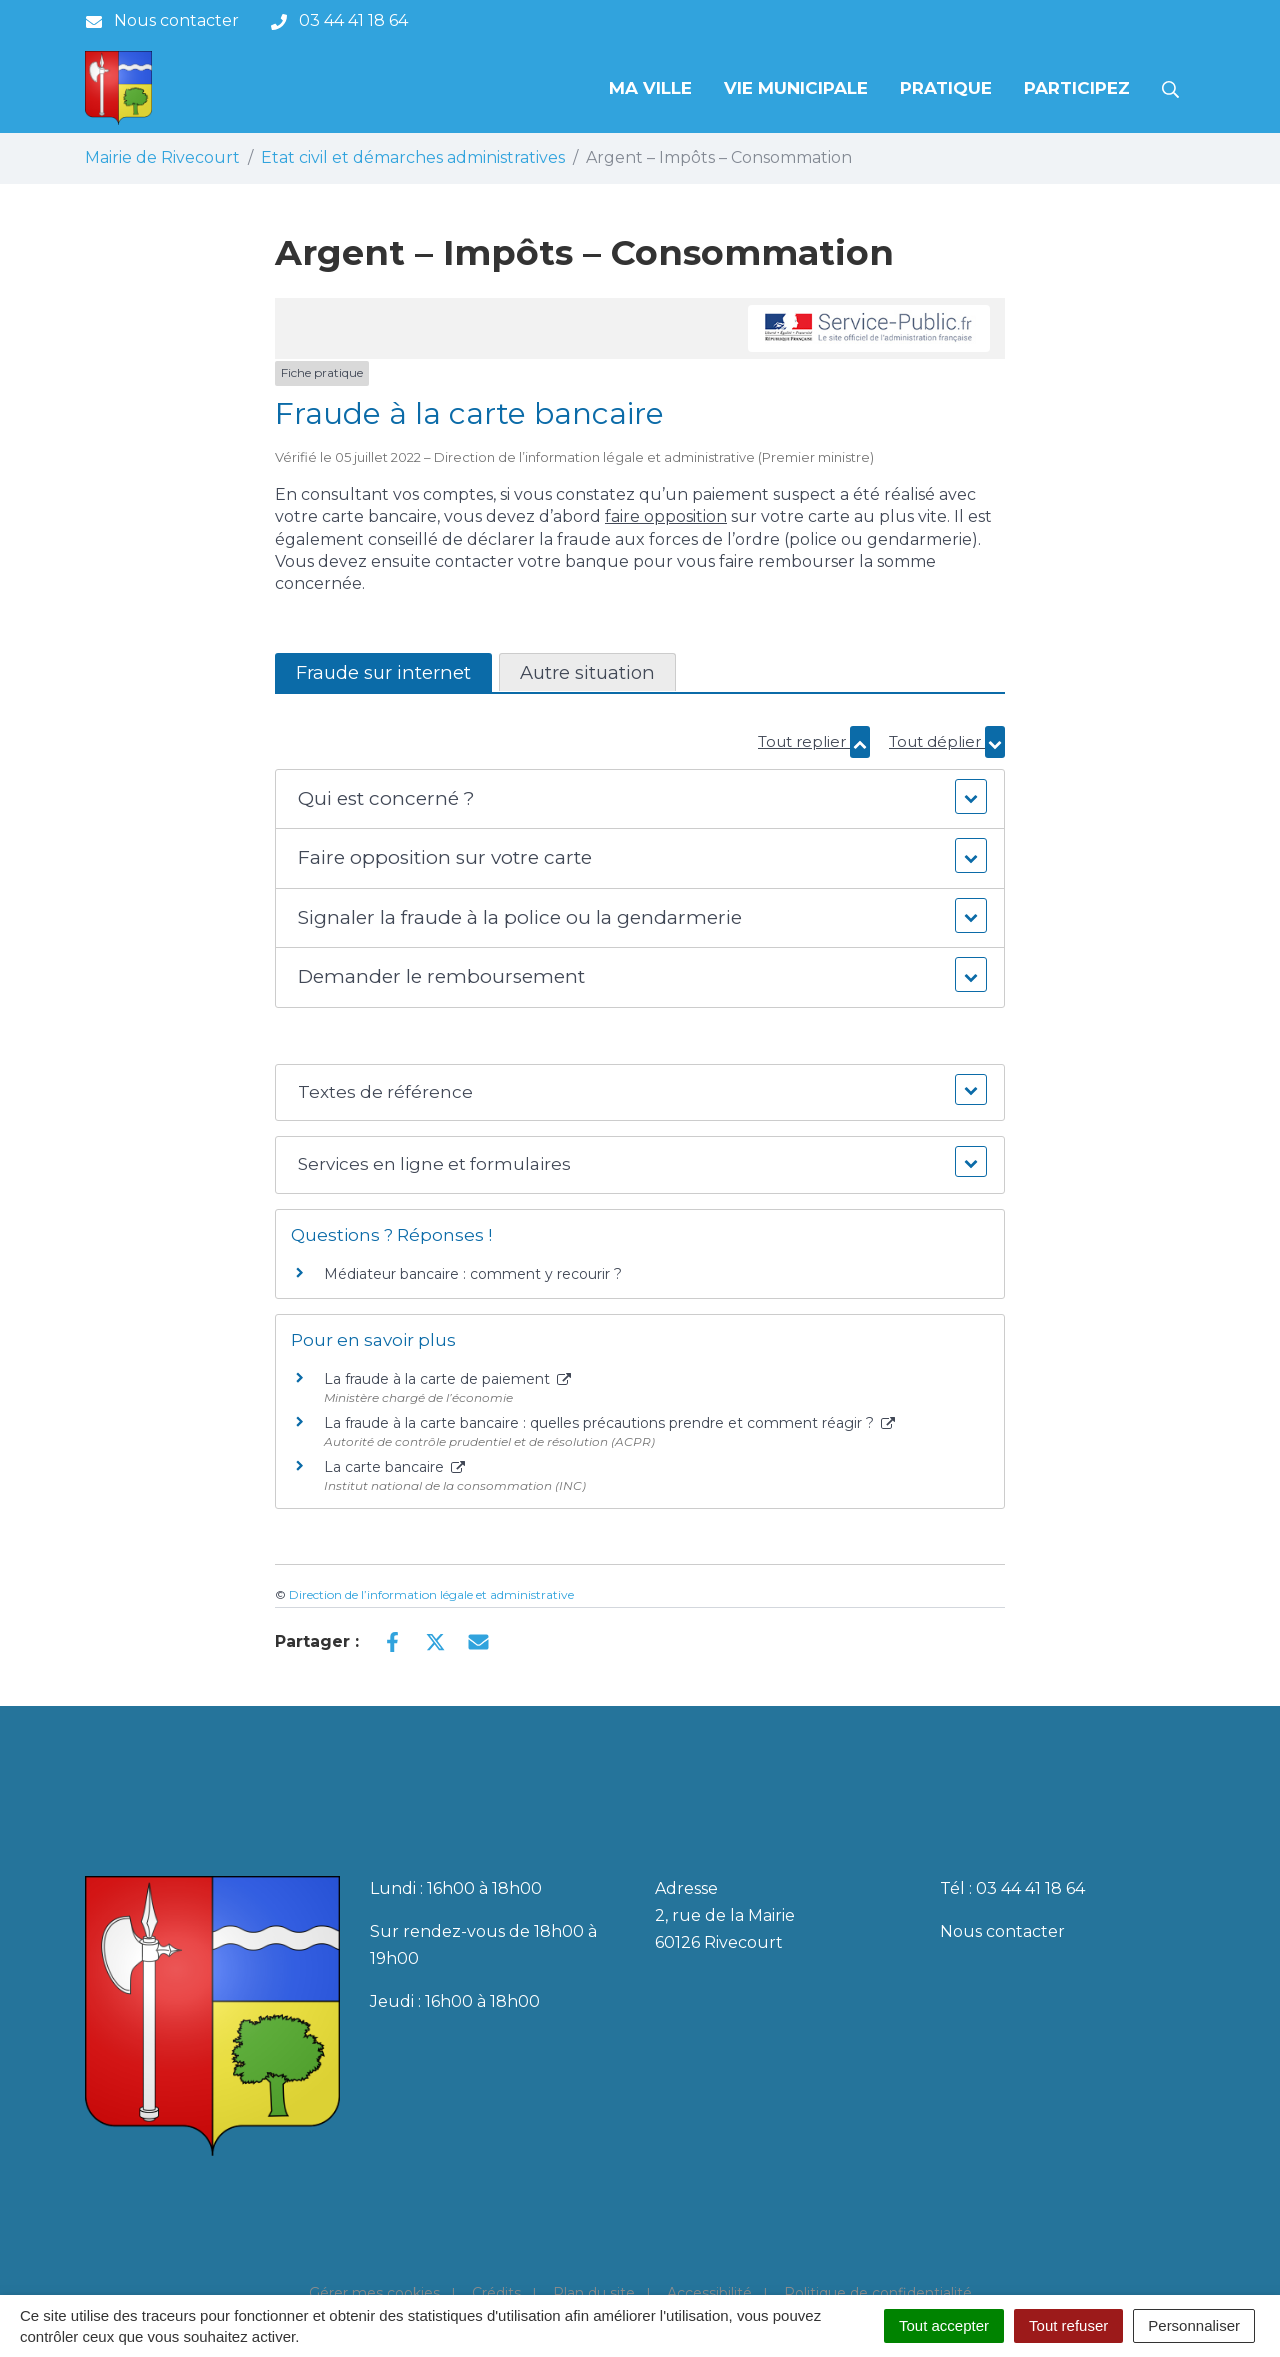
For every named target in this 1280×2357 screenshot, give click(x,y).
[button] (639, 799)
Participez (1077, 88)
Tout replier (814, 741)
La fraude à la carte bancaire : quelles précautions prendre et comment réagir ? (609, 1423)
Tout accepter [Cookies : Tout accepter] (944, 2325)
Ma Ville (650, 88)
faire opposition (666, 516)
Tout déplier (947, 741)
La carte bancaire (394, 1467)
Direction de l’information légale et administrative (431, 1594)
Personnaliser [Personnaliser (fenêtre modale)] (1194, 2325)
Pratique (946, 88)
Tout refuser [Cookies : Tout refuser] (1068, 2325)
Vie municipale (796, 88)
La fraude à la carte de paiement (447, 1379)
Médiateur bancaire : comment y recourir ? (473, 1274)
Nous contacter (1002, 1931)
